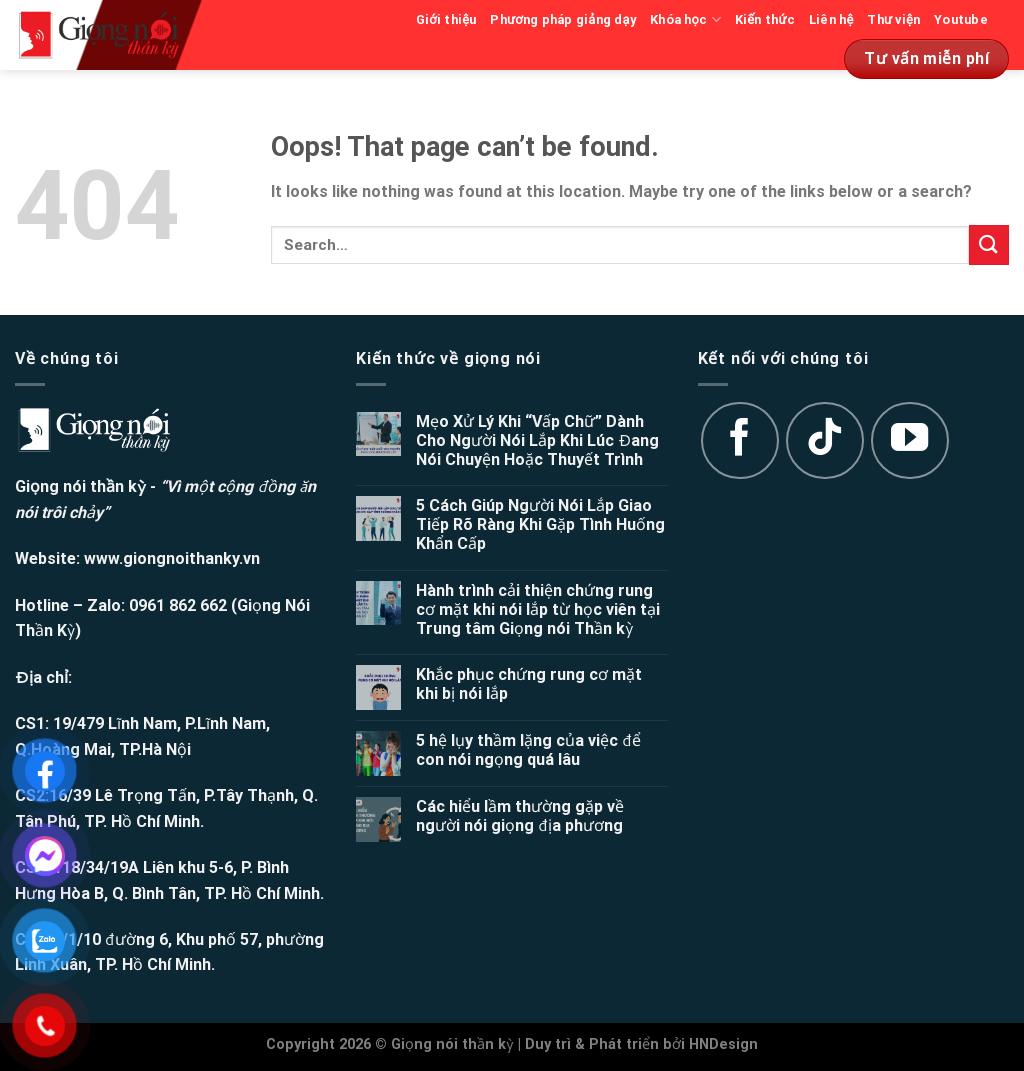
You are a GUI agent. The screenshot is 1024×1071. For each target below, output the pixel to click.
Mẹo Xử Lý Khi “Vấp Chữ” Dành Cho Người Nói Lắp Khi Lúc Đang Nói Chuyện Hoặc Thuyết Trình (537, 440)
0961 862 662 (178, 605)
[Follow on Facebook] (740, 441)
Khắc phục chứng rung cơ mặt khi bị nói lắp (529, 684)
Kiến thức (765, 19)
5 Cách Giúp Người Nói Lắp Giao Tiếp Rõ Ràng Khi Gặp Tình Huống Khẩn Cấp (540, 524)
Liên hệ (831, 19)
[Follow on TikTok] (825, 441)
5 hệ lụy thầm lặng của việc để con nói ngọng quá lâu (528, 750)
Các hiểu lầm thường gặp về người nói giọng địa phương (520, 816)
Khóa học (685, 19)
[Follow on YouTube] (910, 441)
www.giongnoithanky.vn (172, 558)
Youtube (961, 19)
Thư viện (893, 19)
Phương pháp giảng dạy (563, 19)
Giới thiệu (446, 19)
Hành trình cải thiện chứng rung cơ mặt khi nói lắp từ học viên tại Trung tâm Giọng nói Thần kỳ (538, 609)
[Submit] (989, 244)
